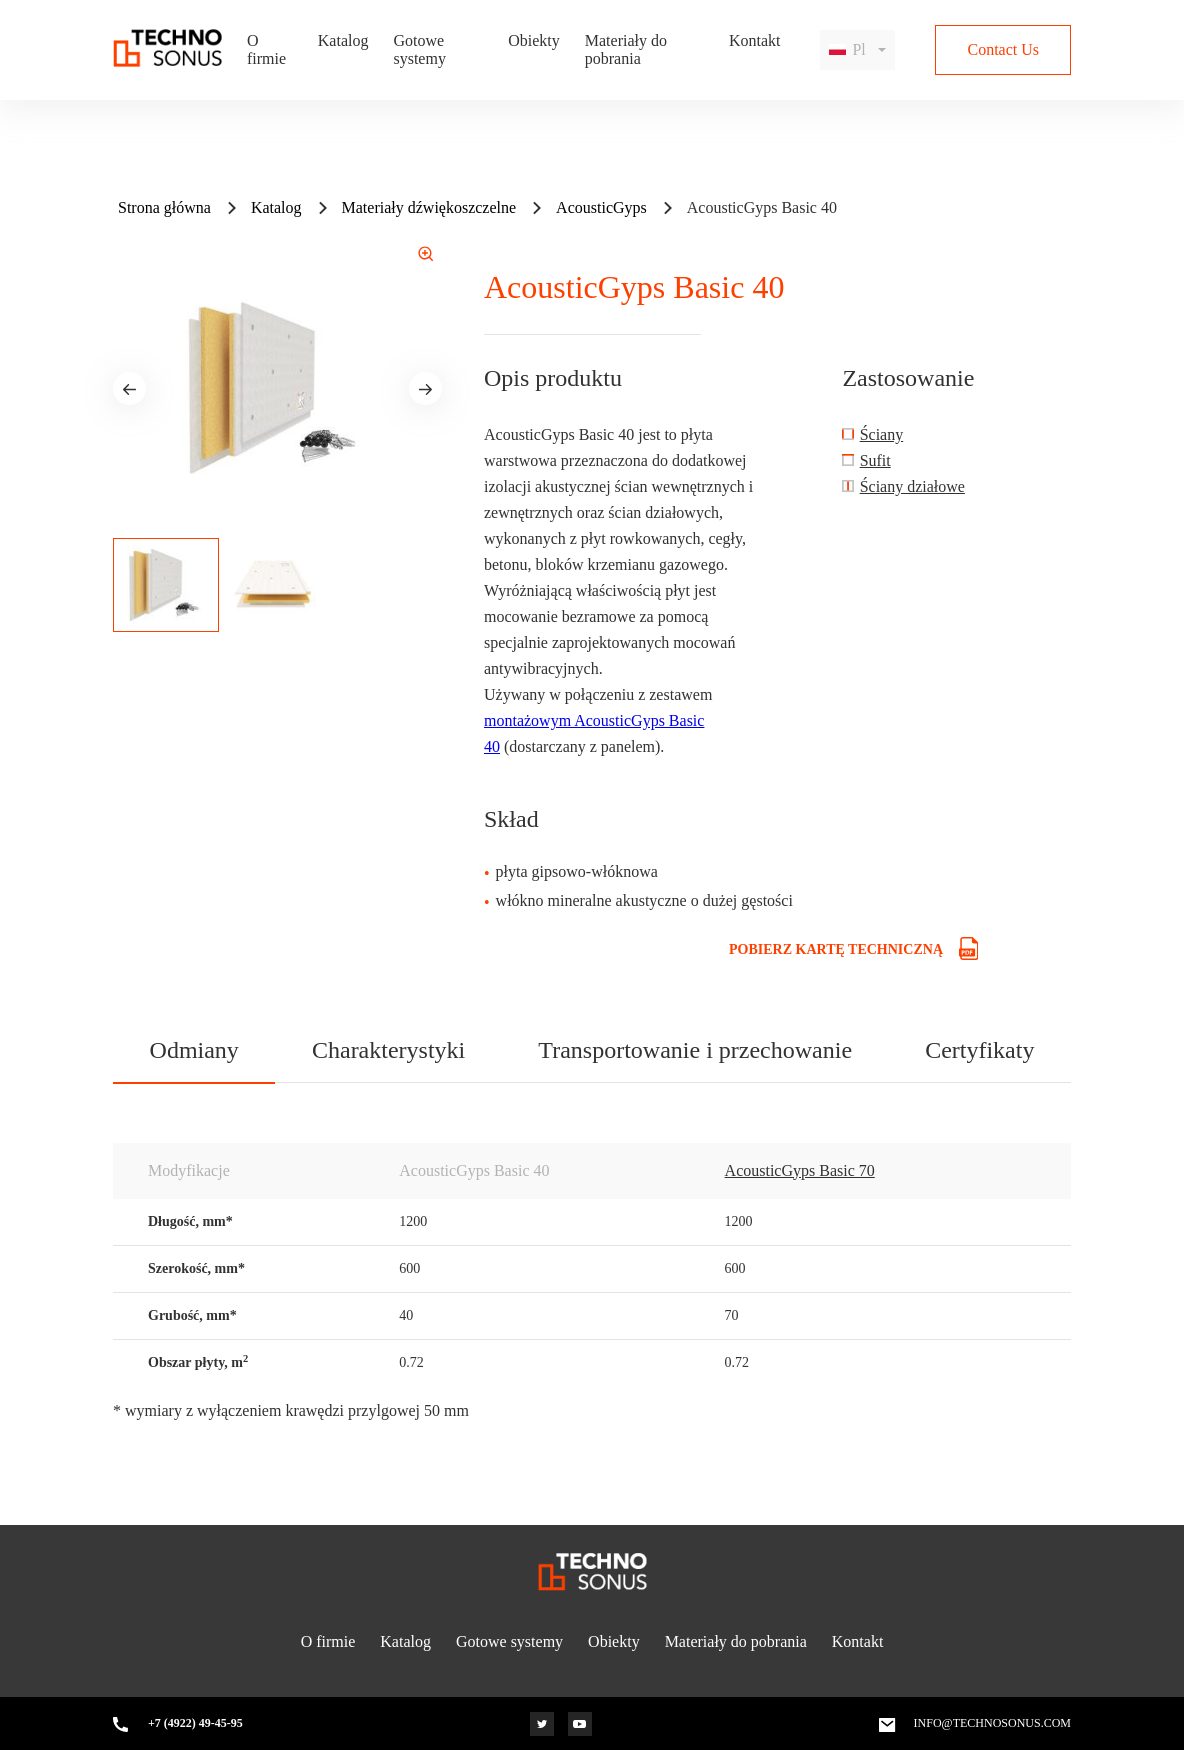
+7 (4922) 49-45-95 (195, 1723)
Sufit (875, 460)
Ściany (882, 434)
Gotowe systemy (419, 49)
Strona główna (164, 207)
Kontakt (755, 40)
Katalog (343, 40)
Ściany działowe (912, 486)
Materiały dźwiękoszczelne (429, 207)
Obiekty (534, 40)
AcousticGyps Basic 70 (800, 1170)
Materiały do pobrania (626, 49)
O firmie (266, 49)
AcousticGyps (601, 207)
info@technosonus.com (992, 1723)
